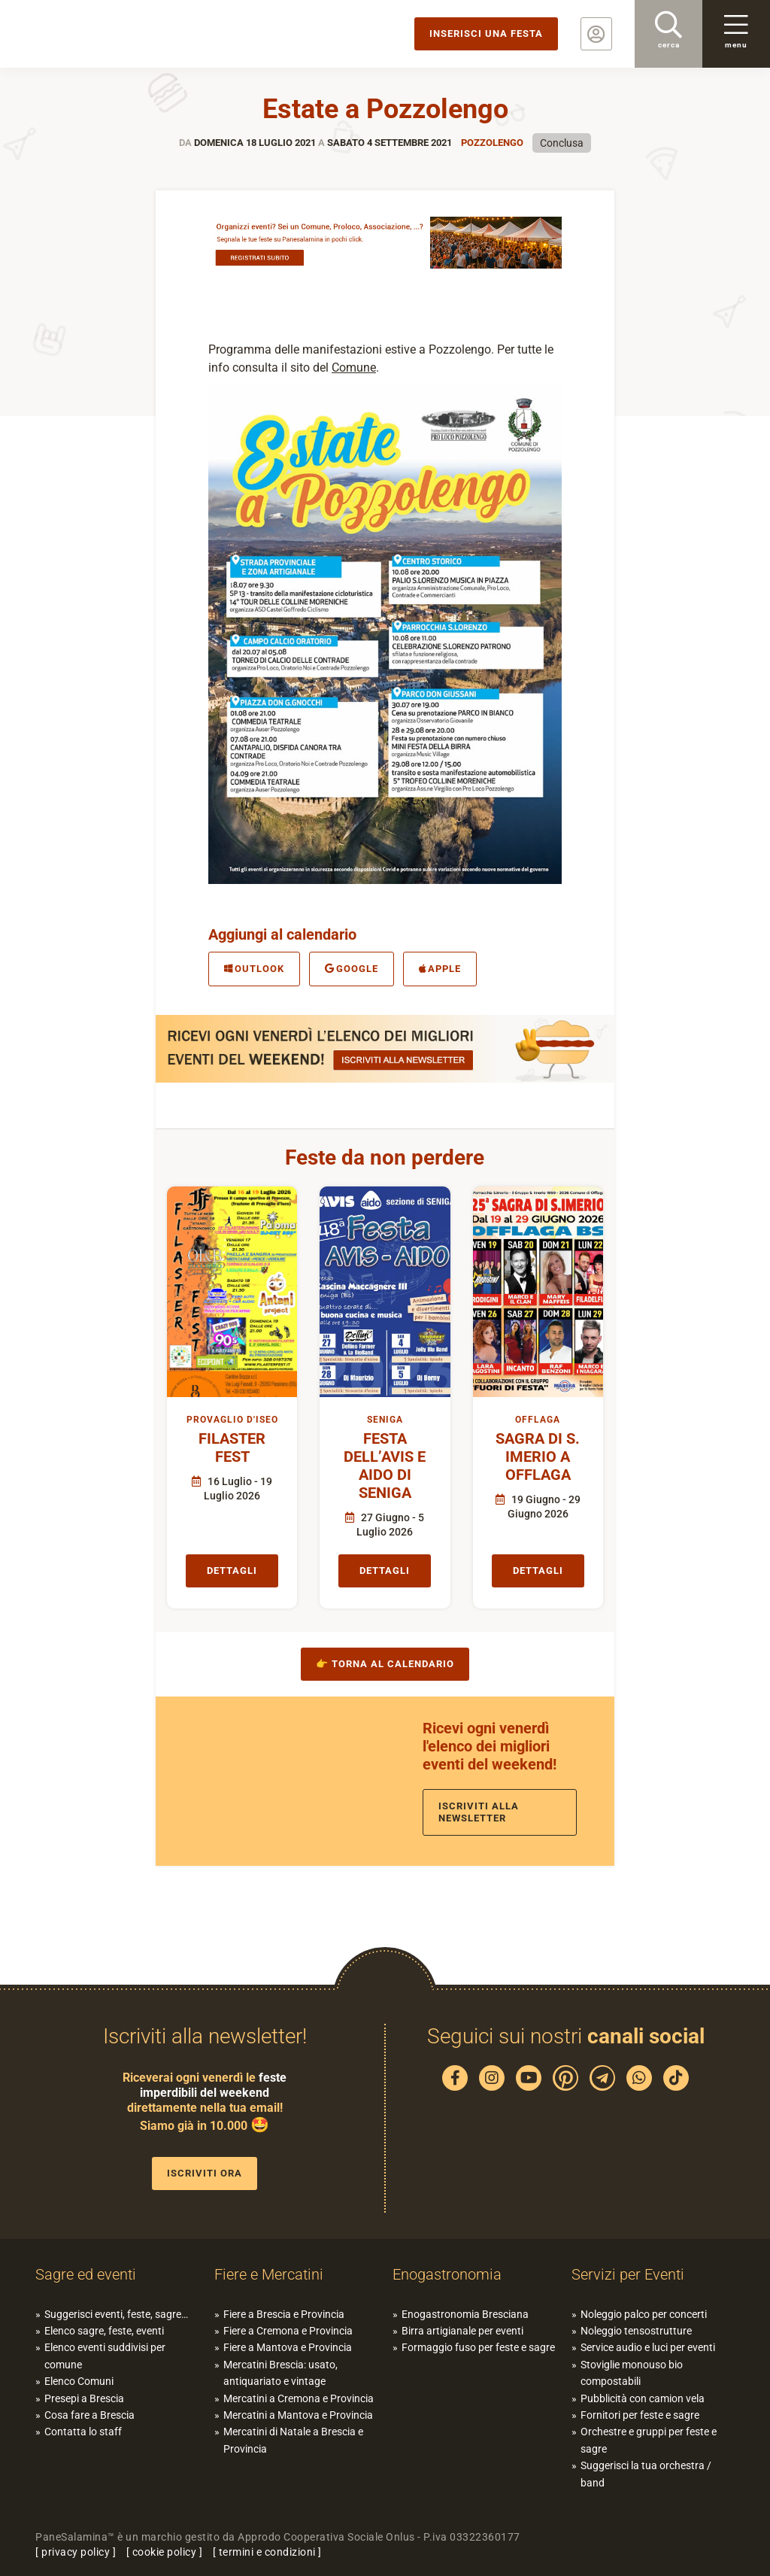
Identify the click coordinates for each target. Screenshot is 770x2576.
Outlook (254, 968)
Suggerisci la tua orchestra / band (646, 2473)
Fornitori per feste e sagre (640, 2415)
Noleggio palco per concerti (644, 2314)
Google (351, 968)
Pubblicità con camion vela (643, 2398)
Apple (440, 968)
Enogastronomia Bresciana (465, 2314)
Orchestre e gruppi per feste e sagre (649, 2440)
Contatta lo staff (83, 2432)
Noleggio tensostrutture (636, 2331)
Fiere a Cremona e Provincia (288, 2331)
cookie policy (164, 2552)
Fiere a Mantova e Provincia (287, 2347)
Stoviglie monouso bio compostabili (632, 2373)
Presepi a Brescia (84, 2398)
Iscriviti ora (204, 2173)
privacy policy (75, 2552)
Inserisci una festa (486, 33)
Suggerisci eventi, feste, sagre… (116, 2314)
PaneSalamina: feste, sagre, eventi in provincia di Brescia (117, 34)
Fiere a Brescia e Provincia (283, 2314)
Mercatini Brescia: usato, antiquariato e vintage (280, 2373)
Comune (354, 367)
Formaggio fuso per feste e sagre (478, 2347)
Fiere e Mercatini (268, 2274)
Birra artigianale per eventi (462, 2331)
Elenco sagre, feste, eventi (104, 2331)
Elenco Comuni (79, 2381)
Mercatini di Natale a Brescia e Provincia (293, 2440)
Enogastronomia (447, 2274)
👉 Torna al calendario (385, 1663)
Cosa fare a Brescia (89, 2415)
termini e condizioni (267, 2552)
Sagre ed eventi (85, 2274)
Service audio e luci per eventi (648, 2347)
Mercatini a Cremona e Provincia (298, 2398)
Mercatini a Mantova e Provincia (298, 2415)
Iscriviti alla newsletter (478, 1812)
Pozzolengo (492, 142)
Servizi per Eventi (627, 2274)
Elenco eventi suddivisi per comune (104, 2355)
